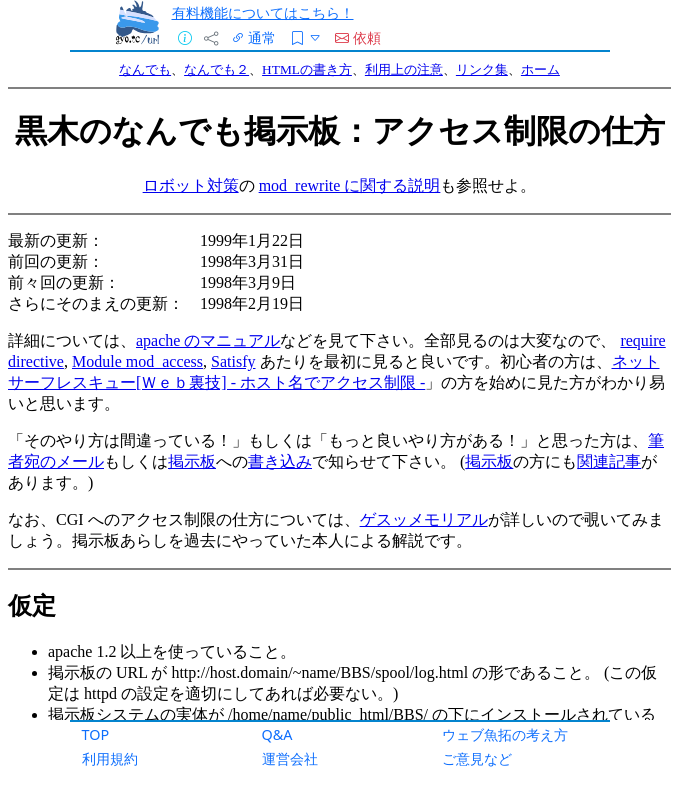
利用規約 (110, 758)
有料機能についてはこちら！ (263, 12)
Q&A (277, 734)
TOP (96, 734)
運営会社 (290, 758)
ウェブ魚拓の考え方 (505, 734)
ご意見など (477, 758)
